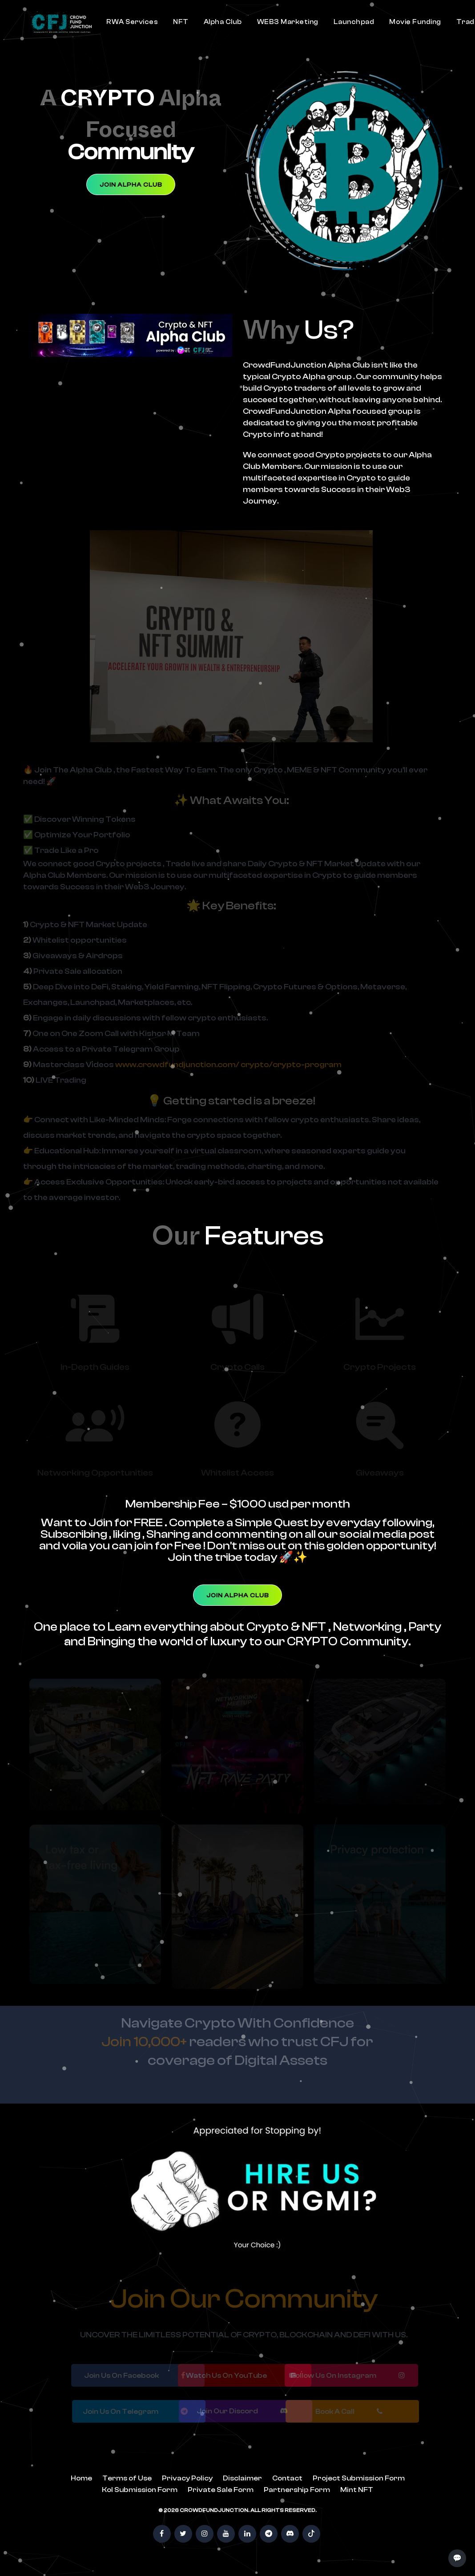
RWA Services (132, 22)
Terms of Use (127, 2478)
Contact (287, 2478)
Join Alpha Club (131, 184)
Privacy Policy (187, 2478)
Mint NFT (356, 2490)
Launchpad (354, 22)
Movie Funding (415, 22)
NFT (181, 22)
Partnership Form (297, 2490)
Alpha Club (223, 22)
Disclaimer (242, 2478)
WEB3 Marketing (287, 22)
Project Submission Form (359, 2478)
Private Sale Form (221, 2490)
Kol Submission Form (139, 2490)
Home (81, 2478)
